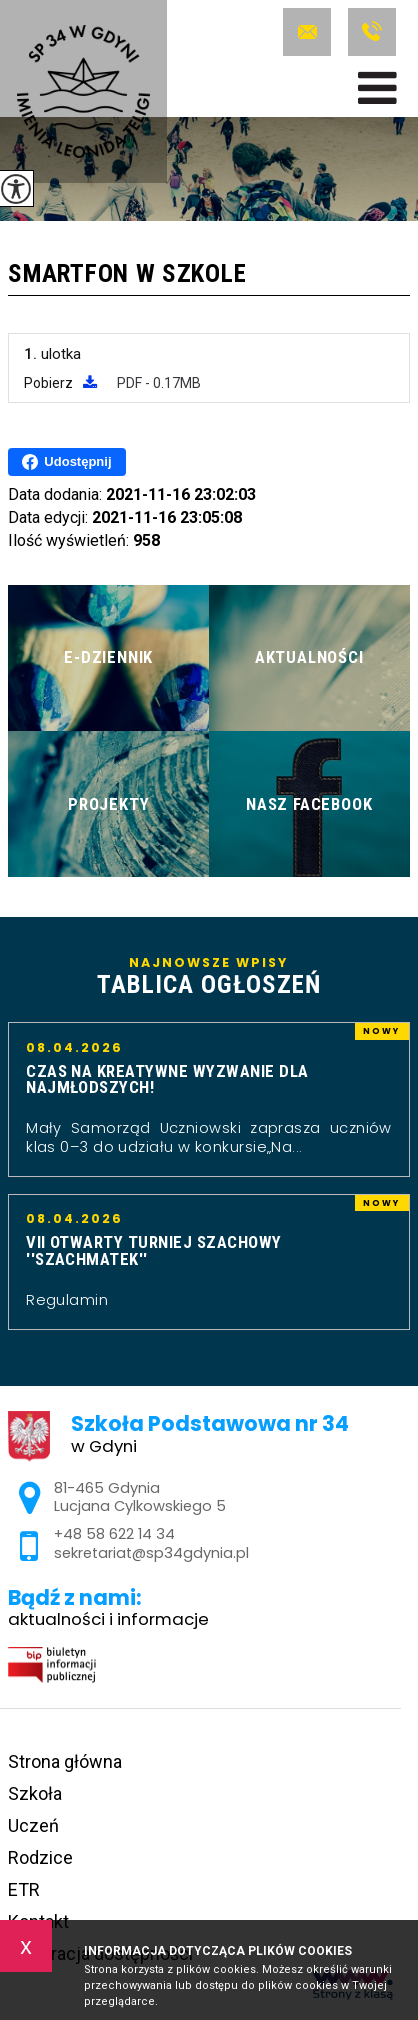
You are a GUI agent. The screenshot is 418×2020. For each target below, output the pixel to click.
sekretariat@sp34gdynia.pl (307, 32)
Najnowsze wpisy (208, 977)
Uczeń (33, 1825)
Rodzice (40, 1857)
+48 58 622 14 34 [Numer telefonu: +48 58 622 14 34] (114, 1534)
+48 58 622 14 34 (372, 32)
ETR (24, 1889)
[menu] (377, 88)
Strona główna (65, 1761)
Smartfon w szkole (127, 274)
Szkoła (35, 1793)
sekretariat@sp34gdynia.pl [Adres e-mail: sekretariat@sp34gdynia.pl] (151, 1553)
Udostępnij (66, 462)
